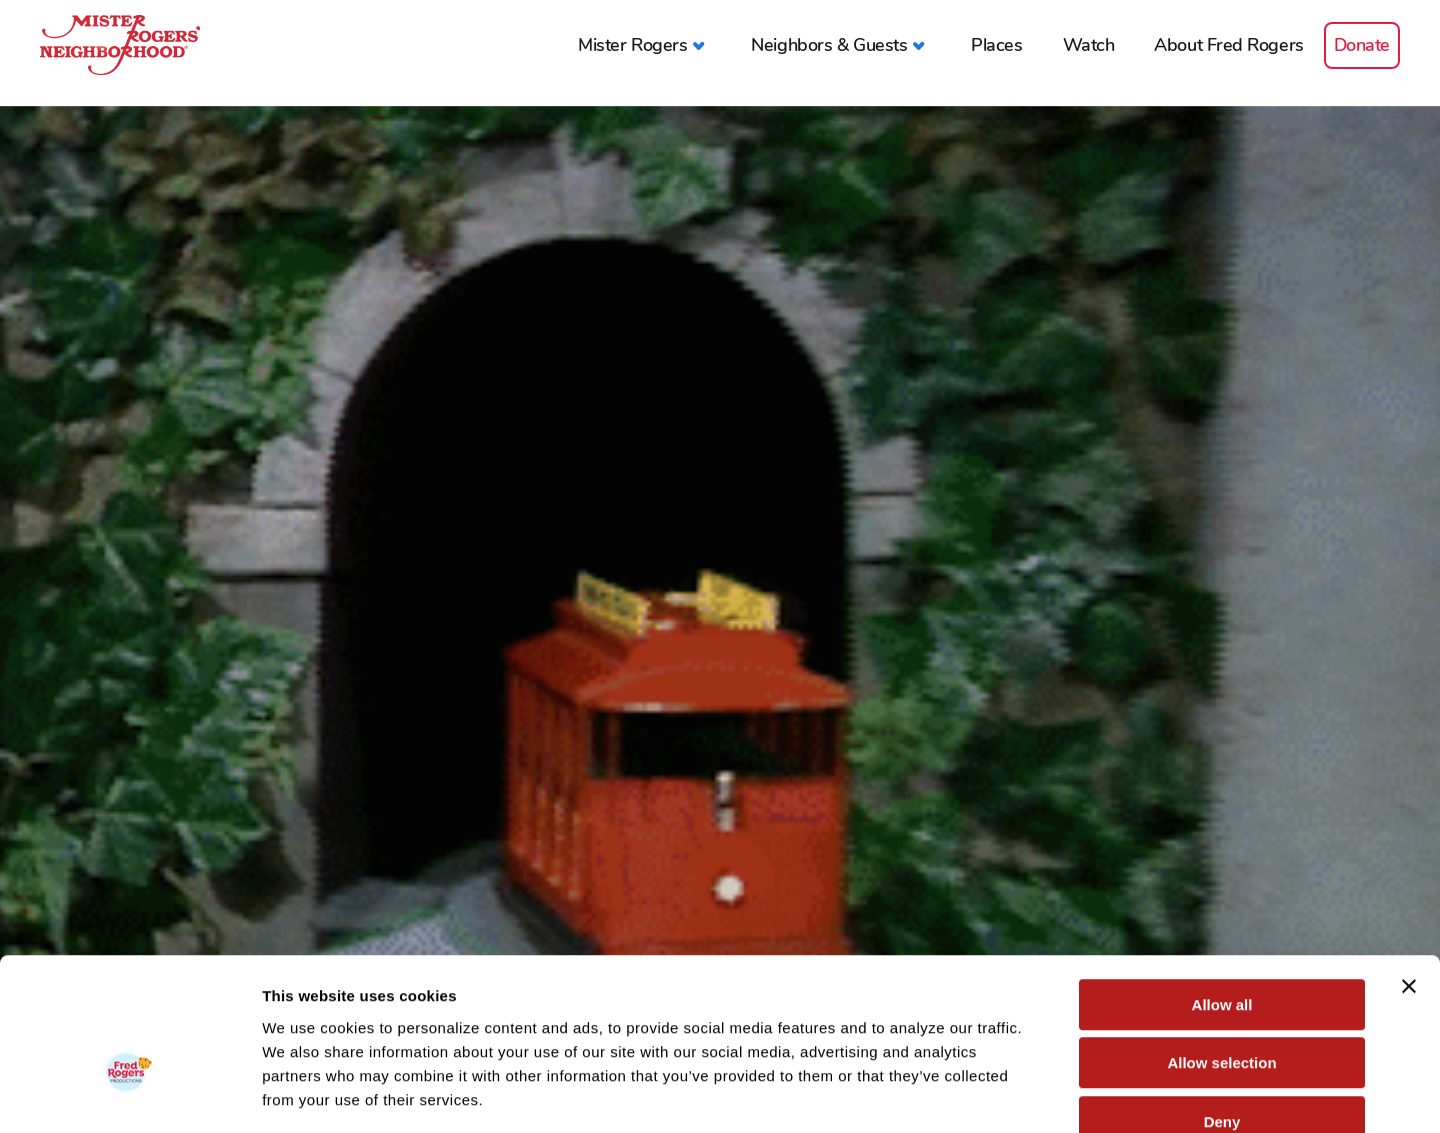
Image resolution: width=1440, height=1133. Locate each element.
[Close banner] (1409, 870)
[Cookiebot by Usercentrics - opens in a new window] (129, 1094)
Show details (1049, 1093)
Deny (1222, 1005)
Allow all (1222, 888)
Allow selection (1221, 947)
